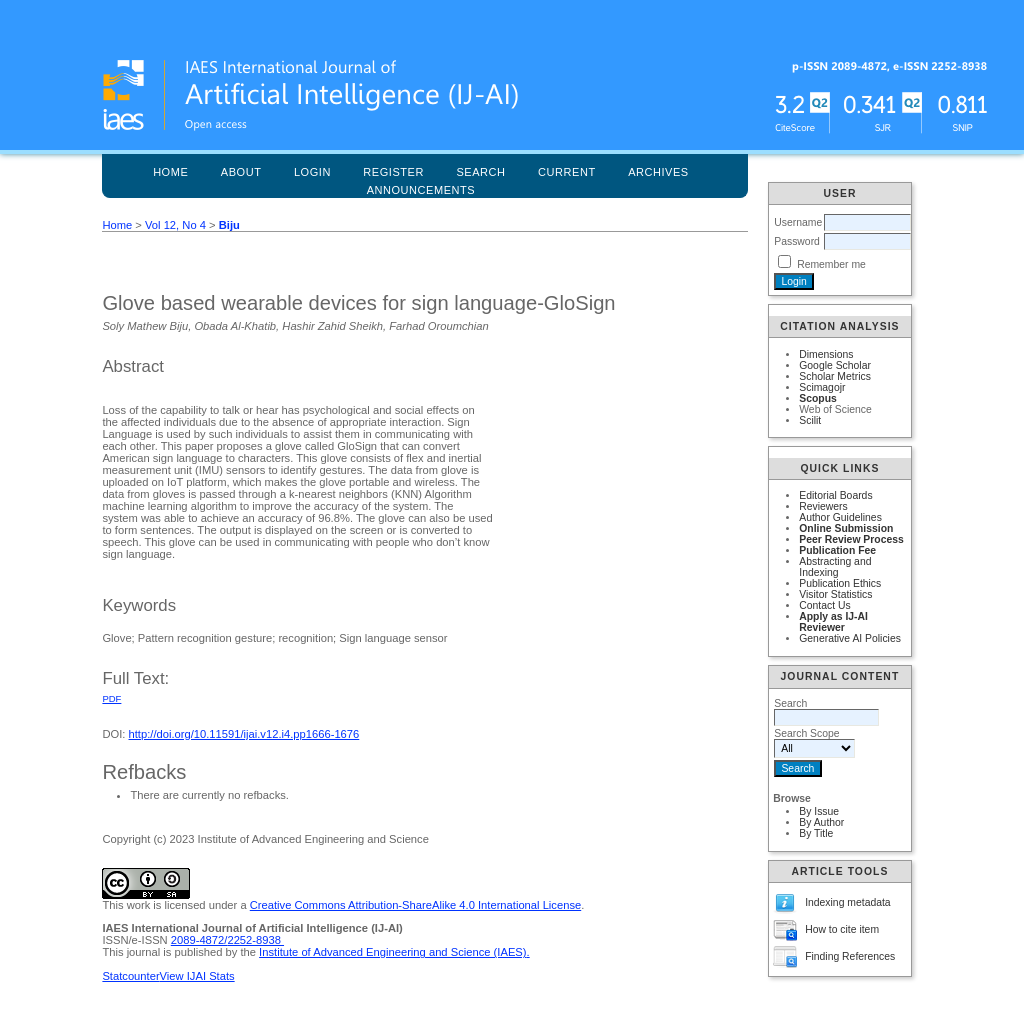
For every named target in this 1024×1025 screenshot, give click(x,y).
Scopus (818, 398)
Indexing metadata (848, 902)
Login (312, 172)
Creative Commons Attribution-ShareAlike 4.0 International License (415, 905)
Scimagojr (822, 387)
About (241, 172)
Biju (229, 225)
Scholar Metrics (835, 376)
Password (797, 241)
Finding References (850, 956)
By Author (821, 822)
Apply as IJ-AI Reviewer (833, 622)
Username (798, 222)
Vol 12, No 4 (175, 225)
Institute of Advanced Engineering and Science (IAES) (392, 952)
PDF (111, 698)
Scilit (810, 420)
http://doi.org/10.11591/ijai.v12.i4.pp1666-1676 (244, 734)
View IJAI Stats (197, 976)
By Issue (819, 811)
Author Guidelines (840, 517)
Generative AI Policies (850, 638)
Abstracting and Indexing (835, 567)
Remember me (831, 264)
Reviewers (823, 506)
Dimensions (826, 354)
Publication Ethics (840, 583)
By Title (816, 833)
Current (567, 172)
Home (170, 172)
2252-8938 (255, 940)
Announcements (421, 190)
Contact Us (824, 605)
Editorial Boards (835, 495)
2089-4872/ (199, 940)
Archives (658, 172)
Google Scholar (835, 365)
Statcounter (130, 976)
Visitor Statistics (835, 594)
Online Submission (846, 528)
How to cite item (842, 929)
